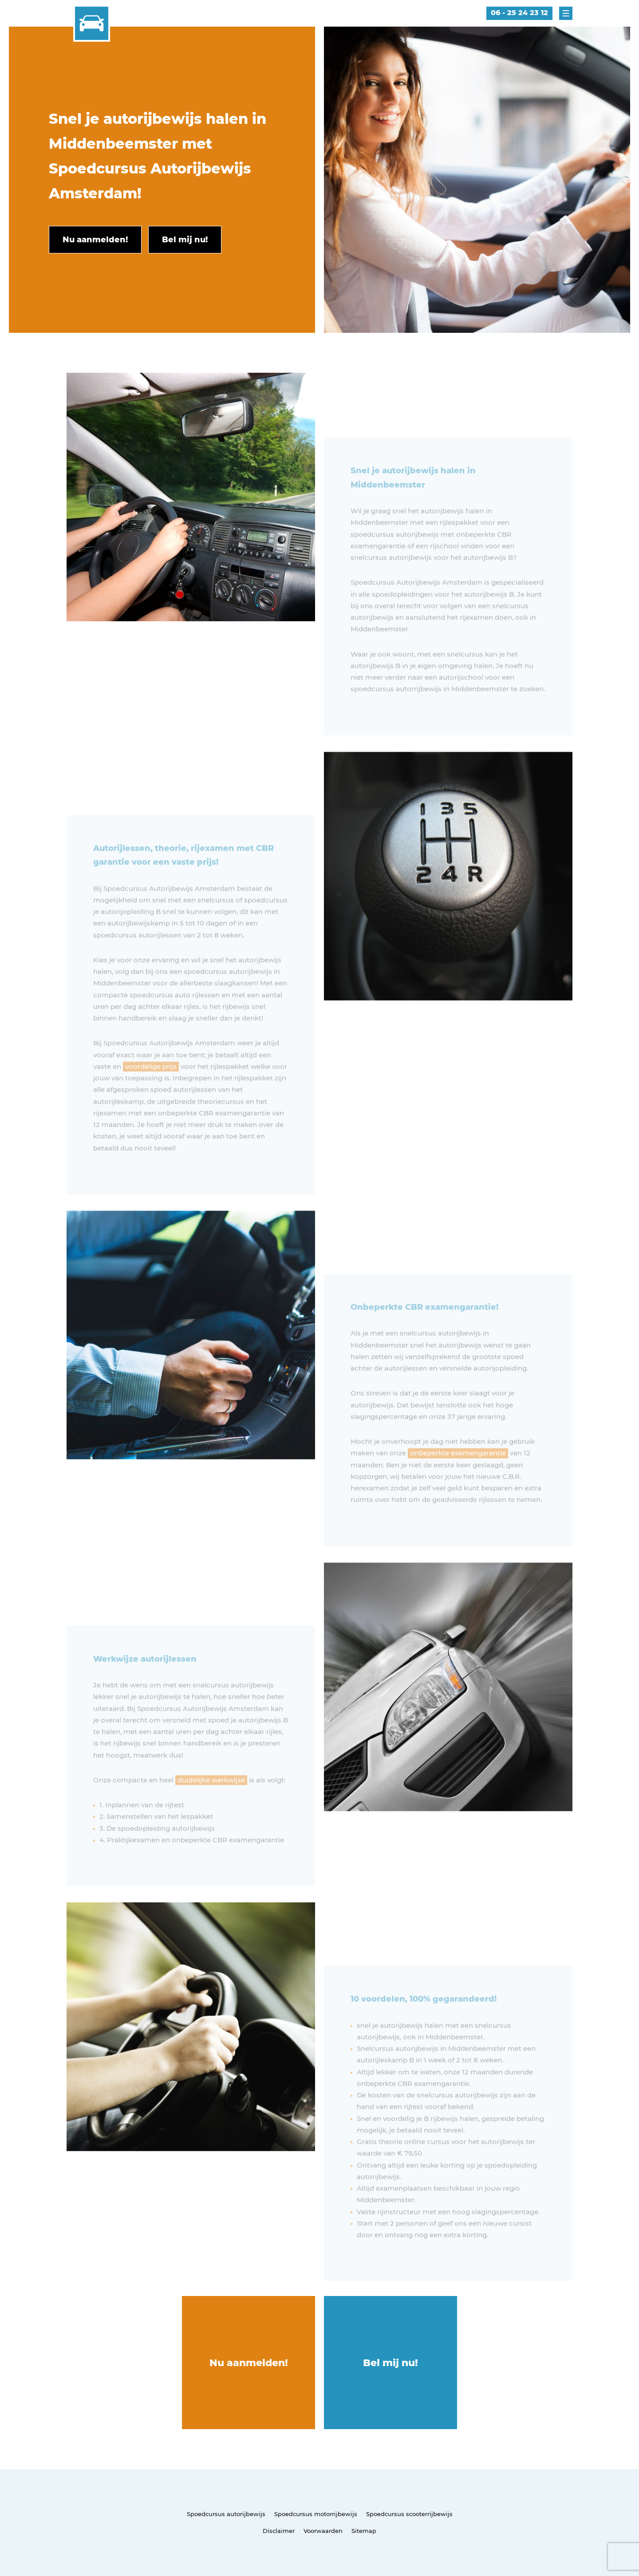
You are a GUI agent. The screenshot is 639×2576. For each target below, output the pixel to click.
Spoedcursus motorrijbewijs (315, 2513)
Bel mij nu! (390, 2363)
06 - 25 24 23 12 (519, 12)
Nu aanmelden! (248, 2363)
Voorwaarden (323, 2530)
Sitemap (363, 2530)
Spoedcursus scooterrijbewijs (409, 2513)
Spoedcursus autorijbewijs (226, 2513)
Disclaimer (279, 2530)
